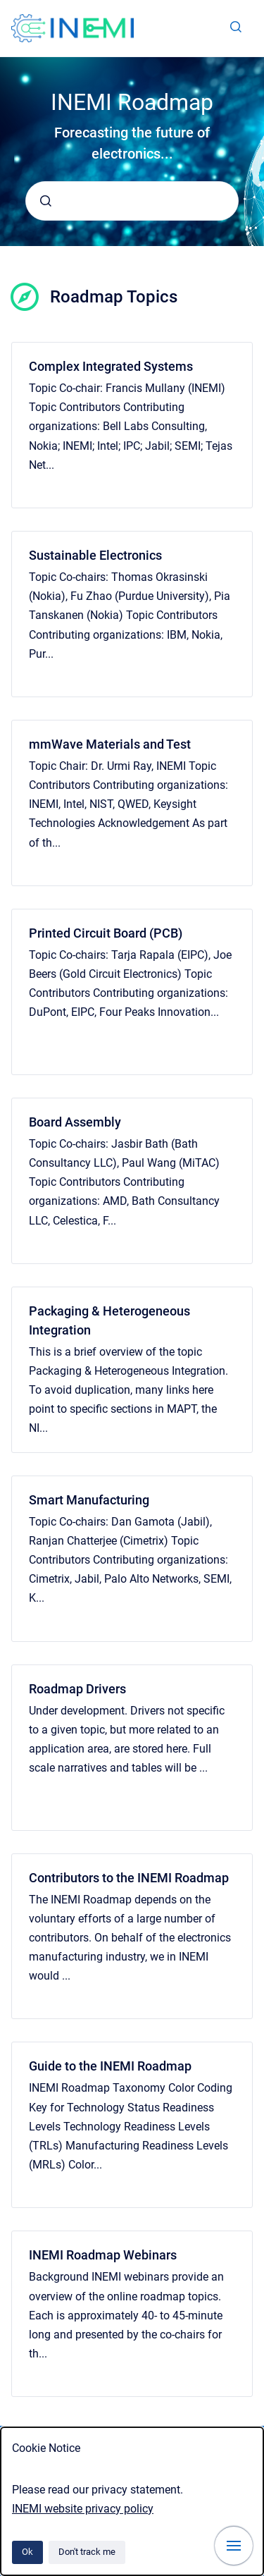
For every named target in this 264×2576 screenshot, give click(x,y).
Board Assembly (75, 1122)
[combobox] (132, 201)
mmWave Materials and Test (110, 744)
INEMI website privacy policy (82, 2508)
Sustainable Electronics (95, 555)
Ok (27, 2551)
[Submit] (45, 201)
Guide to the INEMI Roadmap (110, 2066)
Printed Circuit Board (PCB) (105, 933)
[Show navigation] (234, 2546)
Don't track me (86, 2551)
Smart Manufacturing (89, 1499)
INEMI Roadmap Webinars (103, 2254)
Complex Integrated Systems (111, 366)
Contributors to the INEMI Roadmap (129, 1877)
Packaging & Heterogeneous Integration (109, 1320)
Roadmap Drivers (77, 1688)
